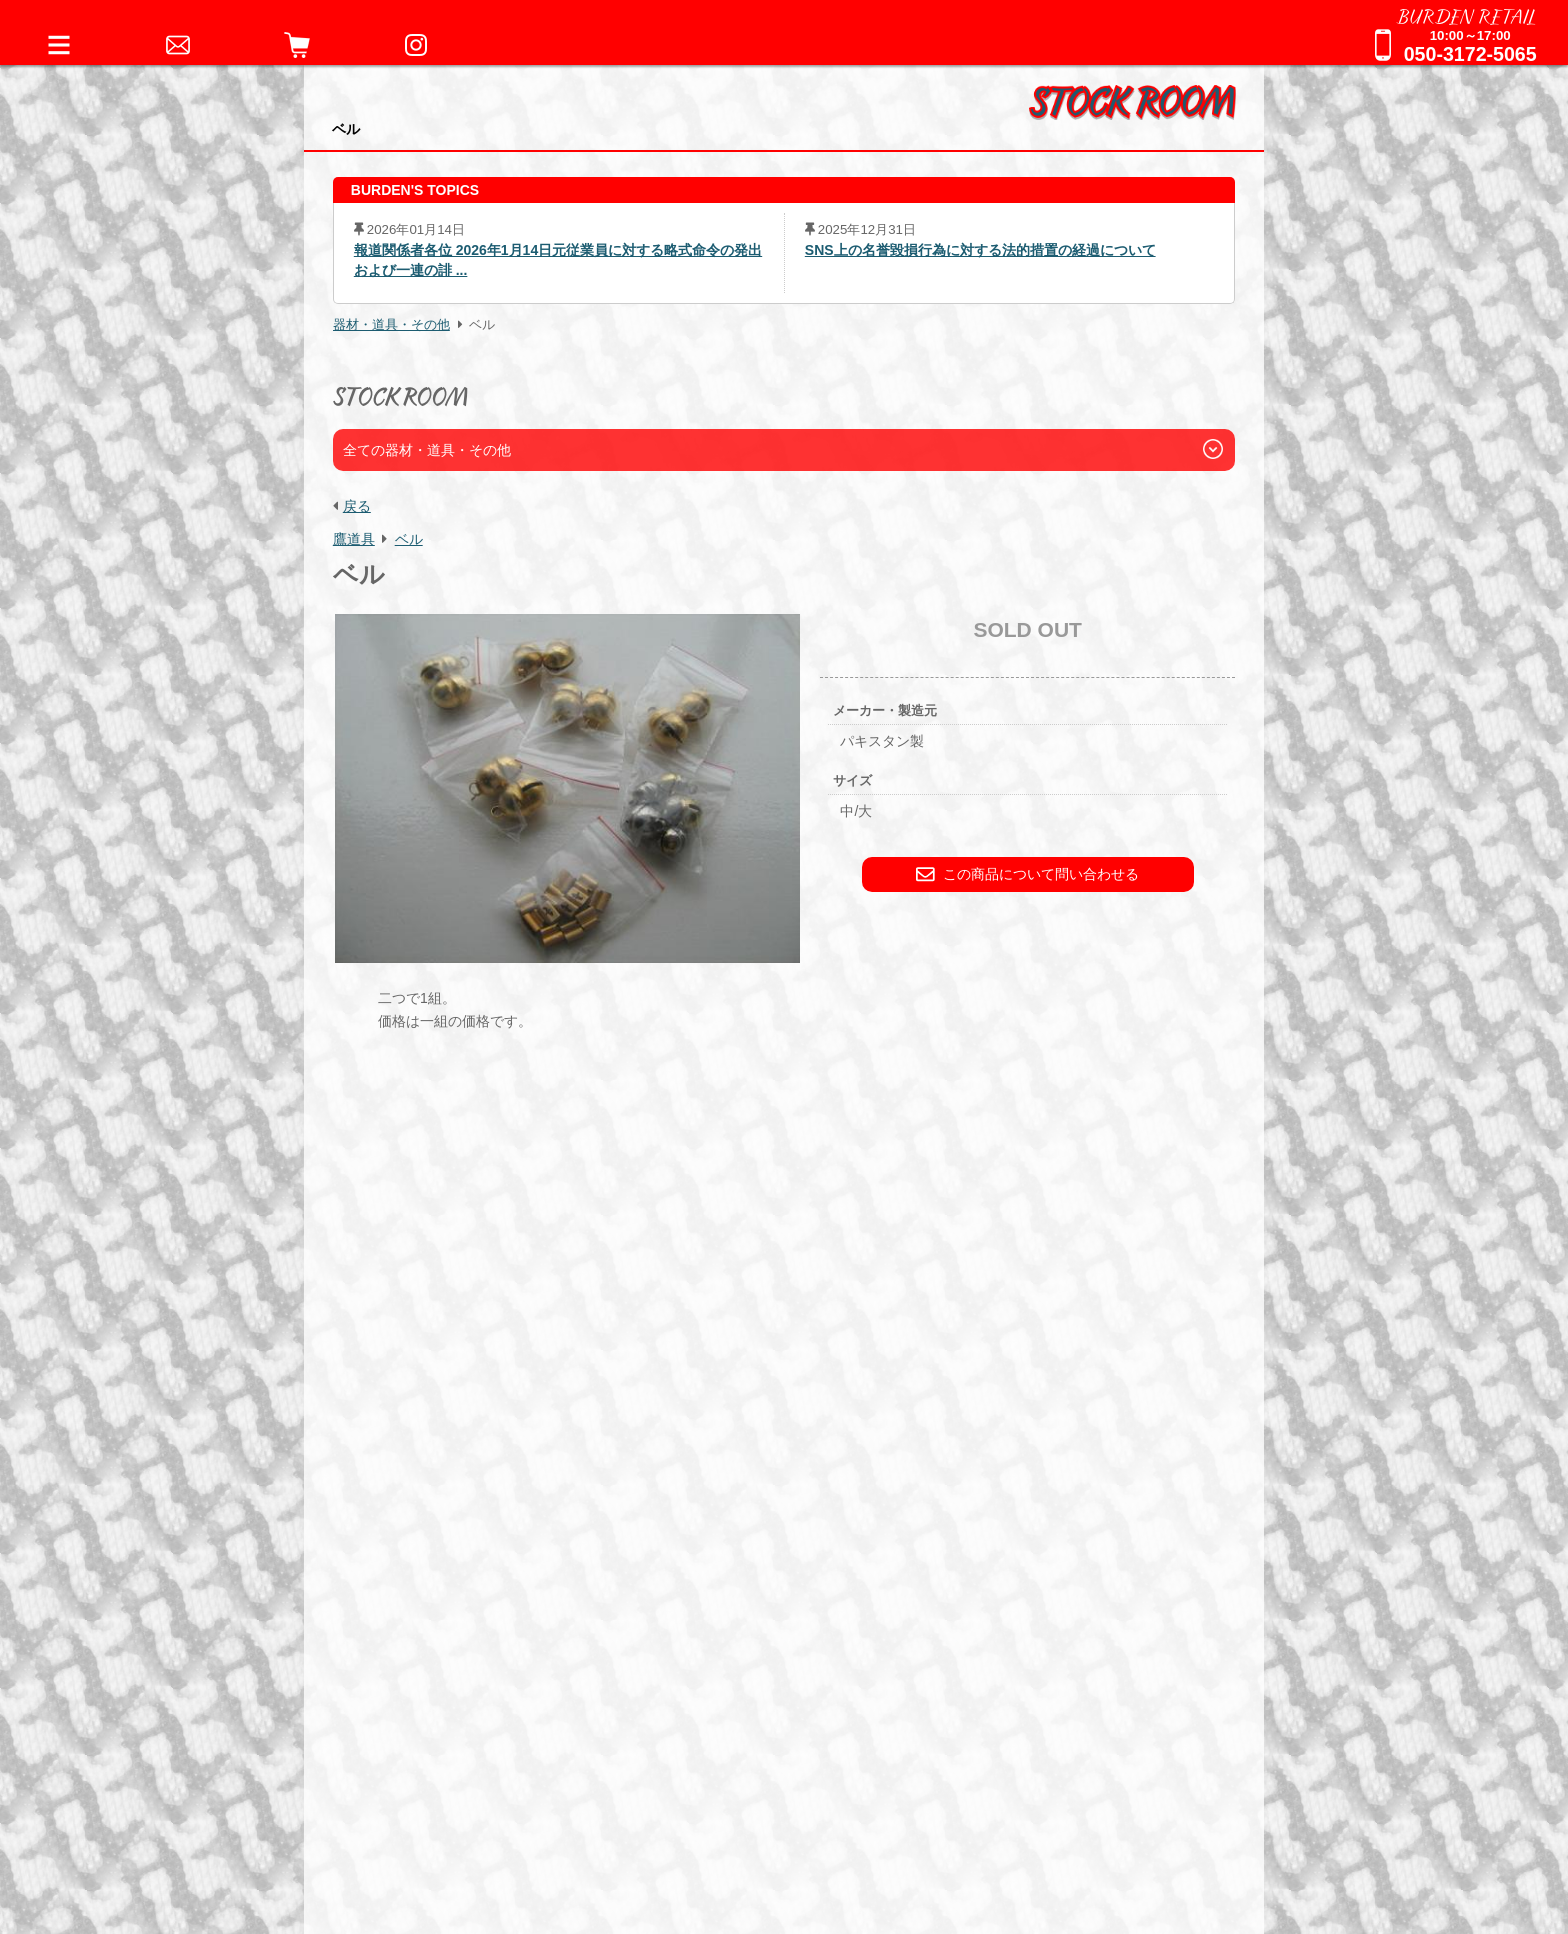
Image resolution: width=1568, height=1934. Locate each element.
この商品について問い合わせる (1027, 874)
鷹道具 (354, 539)
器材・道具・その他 (391, 325)
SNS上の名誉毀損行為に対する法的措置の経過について (980, 250)
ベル (409, 539)
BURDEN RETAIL (1467, 15)
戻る (357, 506)
